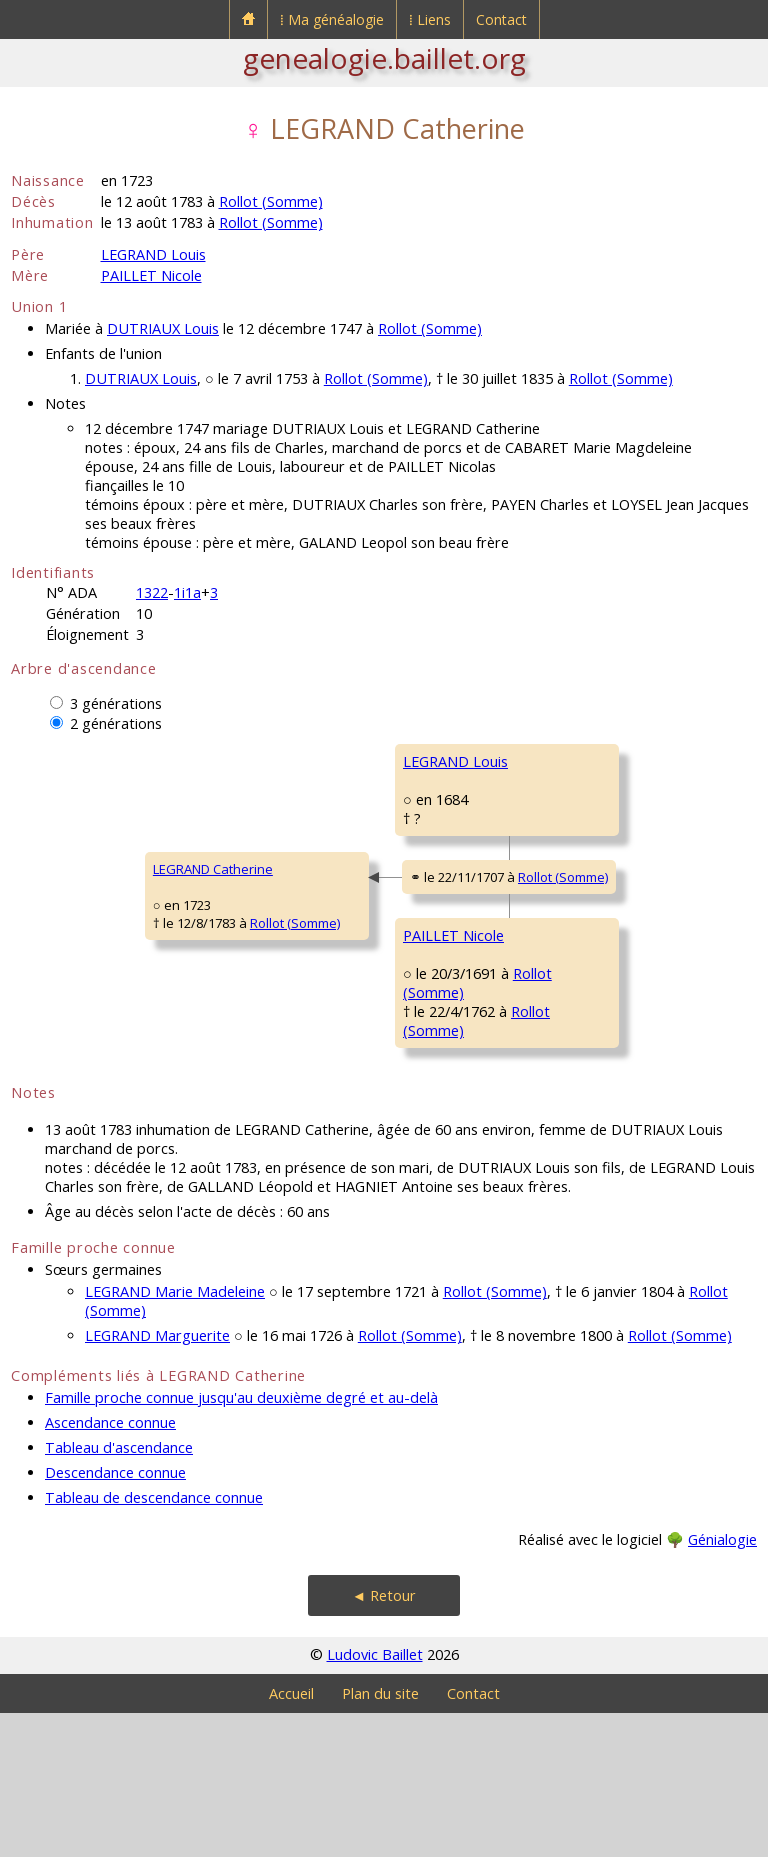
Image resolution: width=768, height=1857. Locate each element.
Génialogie (722, 1683)
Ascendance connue (110, 1566)
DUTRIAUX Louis (163, 328)
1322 (152, 592)
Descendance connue (115, 1616)
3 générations (116, 703)
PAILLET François (578, 1001)
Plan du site (380, 1837)
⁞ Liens (430, 19)
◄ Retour (384, 1739)
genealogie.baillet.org (384, 58)
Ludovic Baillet (375, 1798)
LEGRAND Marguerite (157, 1479)
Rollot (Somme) (271, 201)
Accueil (291, 1837)
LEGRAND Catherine (84, 941)
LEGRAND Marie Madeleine (175, 1435)
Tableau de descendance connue (154, 1641)
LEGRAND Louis (153, 254)
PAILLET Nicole (151, 275)
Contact (501, 19)
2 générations (116, 723)
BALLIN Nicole (569, 1121)
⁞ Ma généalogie (332, 19)
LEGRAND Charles (582, 761)
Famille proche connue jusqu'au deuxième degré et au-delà (241, 1541)
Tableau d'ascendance (119, 1591)
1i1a (187, 592)
